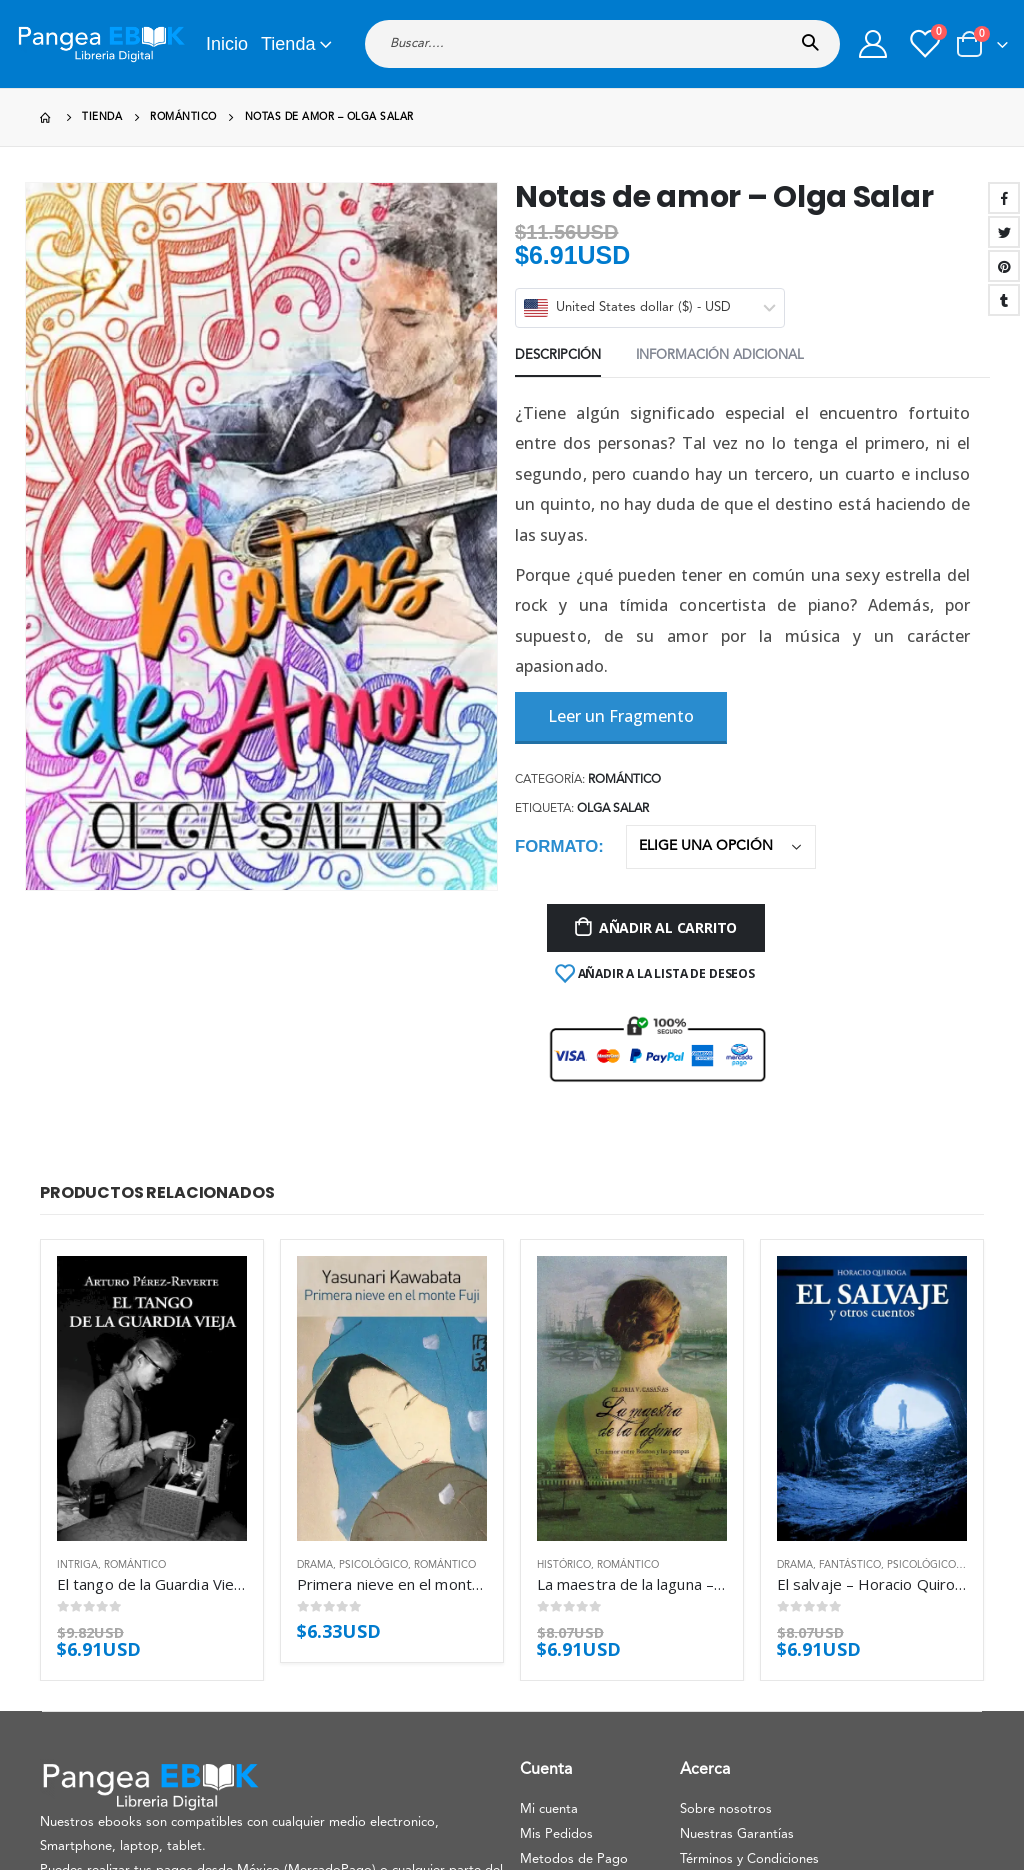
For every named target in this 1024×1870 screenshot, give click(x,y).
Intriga (77, 1565)
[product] (152, 1398)
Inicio (227, 44)
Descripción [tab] (558, 355)
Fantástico (850, 1565)
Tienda (288, 44)
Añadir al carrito (668, 927)
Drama (315, 1565)
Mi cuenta (549, 1809)
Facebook (1004, 198)
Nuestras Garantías (737, 1834)
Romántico (624, 780)
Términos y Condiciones (749, 1859)
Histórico (564, 1565)
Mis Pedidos (556, 1834)
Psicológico (373, 1565)
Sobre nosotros (726, 1809)
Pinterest (1004, 266)
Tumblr (1004, 300)
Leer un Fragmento (621, 716)
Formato (556, 846)
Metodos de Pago (574, 1859)
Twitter (1004, 232)
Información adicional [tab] (720, 355)
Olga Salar (613, 809)
